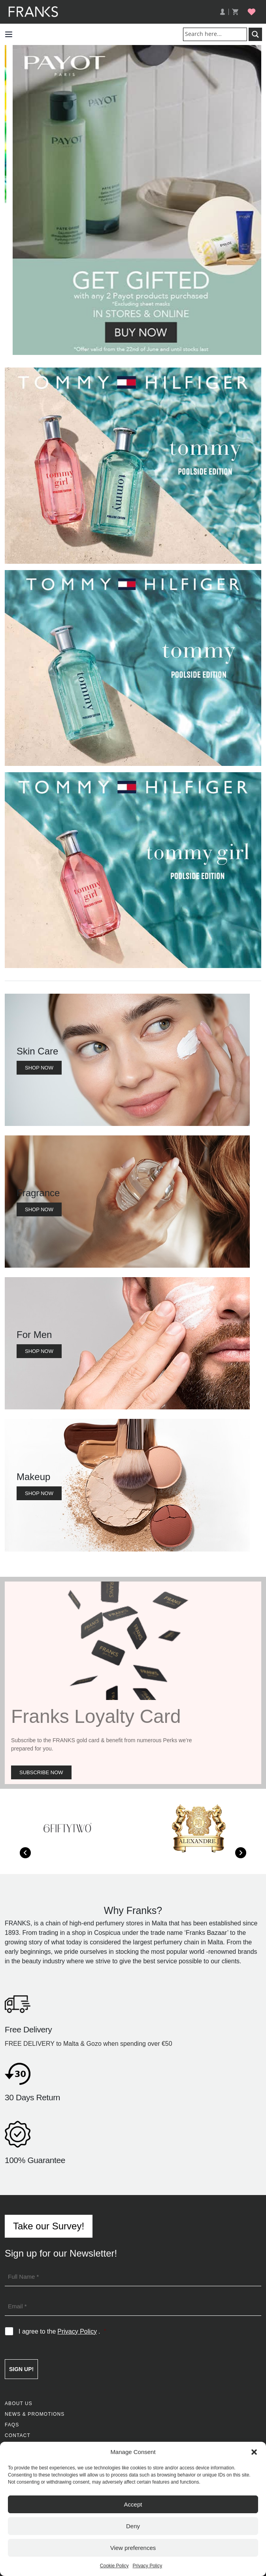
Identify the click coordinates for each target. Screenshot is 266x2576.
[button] (254, 2452)
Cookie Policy (114, 2565)
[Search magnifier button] (255, 34)
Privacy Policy (147, 2565)
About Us (18, 2403)
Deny (133, 2526)
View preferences (133, 2547)
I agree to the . (62, 2331)
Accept (133, 2504)
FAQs (12, 2425)
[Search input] (216, 33)
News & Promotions (34, 2414)
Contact (17, 2435)
